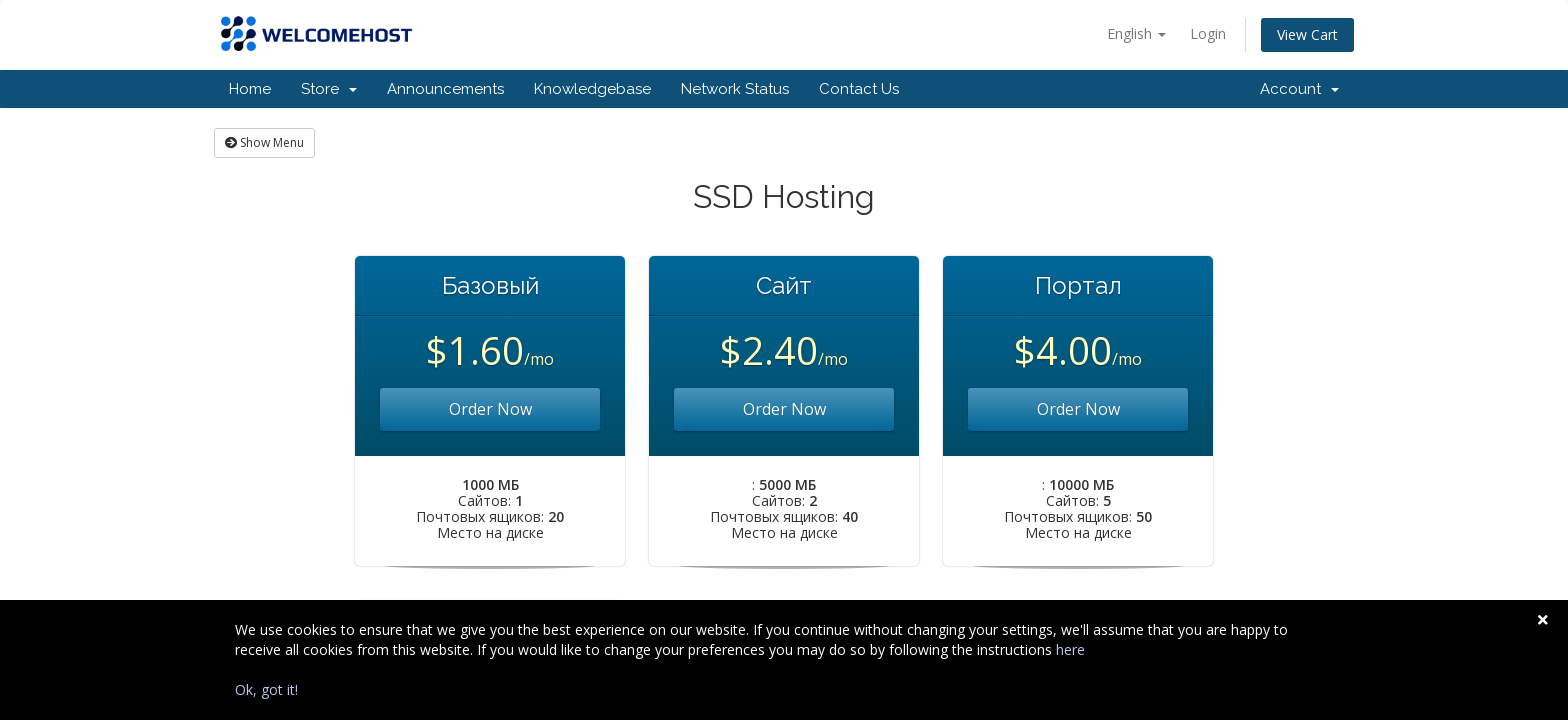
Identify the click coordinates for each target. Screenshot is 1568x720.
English (1136, 33)
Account (1299, 89)
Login (1208, 33)
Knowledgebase (592, 89)
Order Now (490, 409)
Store (329, 89)
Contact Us (859, 89)
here (1070, 649)
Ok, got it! (266, 689)
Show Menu (264, 142)
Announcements (445, 89)
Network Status (735, 89)
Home (250, 89)
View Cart (1307, 34)
